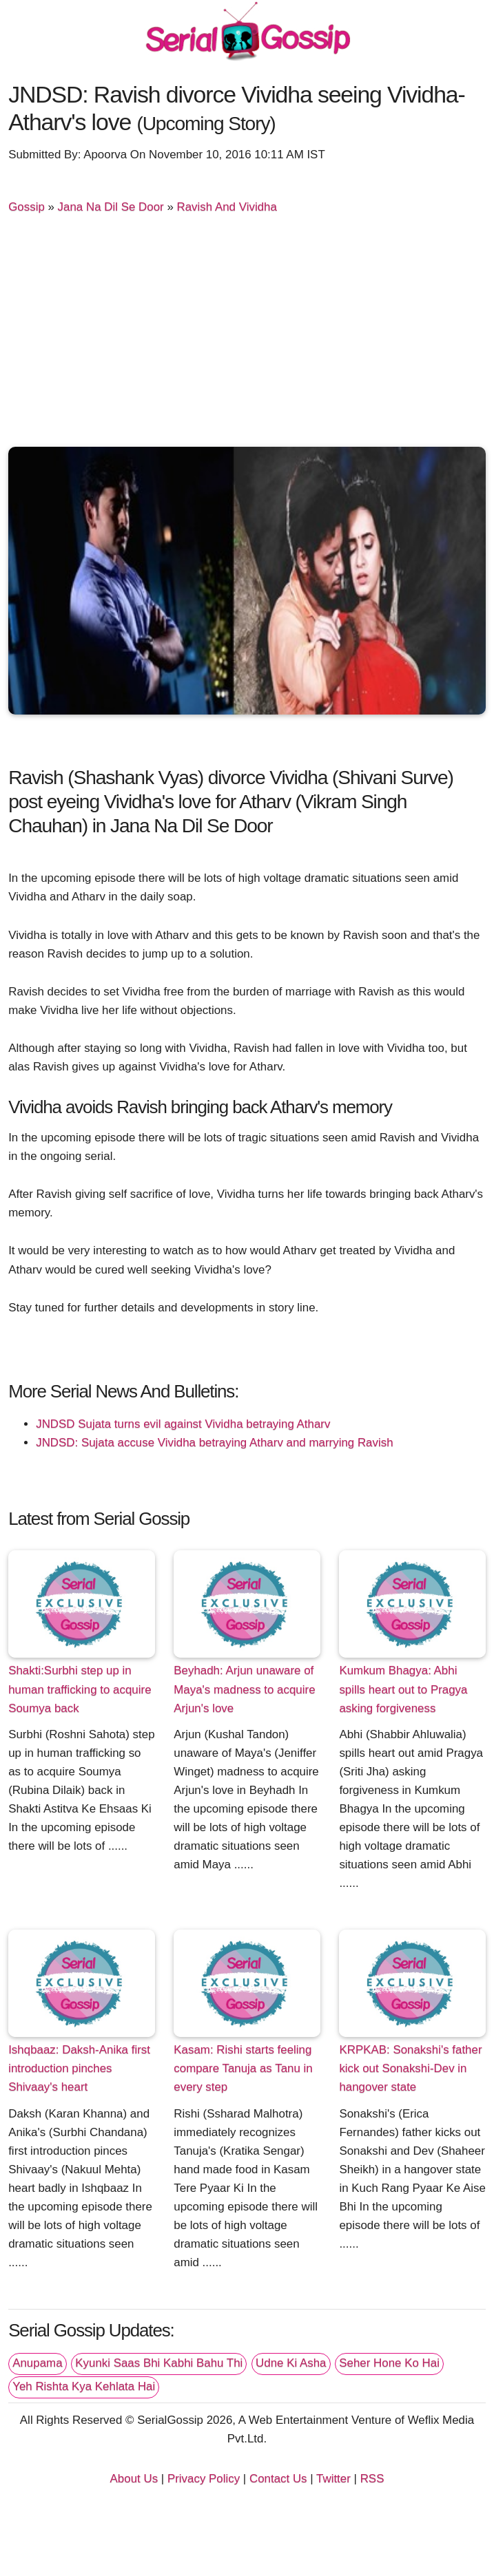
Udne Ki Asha (291, 2362)
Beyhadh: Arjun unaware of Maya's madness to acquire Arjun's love (244, 1689)
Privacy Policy (203, 2478)
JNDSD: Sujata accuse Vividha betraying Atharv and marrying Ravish (214, 1442)
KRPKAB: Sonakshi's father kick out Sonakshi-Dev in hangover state (410, 2068)
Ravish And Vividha (227, 206)
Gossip (26, 206)
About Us (134, 2478)
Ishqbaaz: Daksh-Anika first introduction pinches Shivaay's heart (79, 2068)
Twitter (333, 2478)
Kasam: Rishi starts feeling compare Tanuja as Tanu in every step (243, 2068)
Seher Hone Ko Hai (389, 2362)
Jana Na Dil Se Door (111, 206)
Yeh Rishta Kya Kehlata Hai (83, 2386)
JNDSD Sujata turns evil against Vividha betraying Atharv (183, 1423)
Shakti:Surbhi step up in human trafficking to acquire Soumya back (79, 1689)
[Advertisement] (247, 333)
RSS (372, 2478)
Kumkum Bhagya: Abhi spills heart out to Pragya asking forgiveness (403, 1689)
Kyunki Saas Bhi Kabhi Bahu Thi (159, 2362)
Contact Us (278, 2478)
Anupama (37, 2362)
